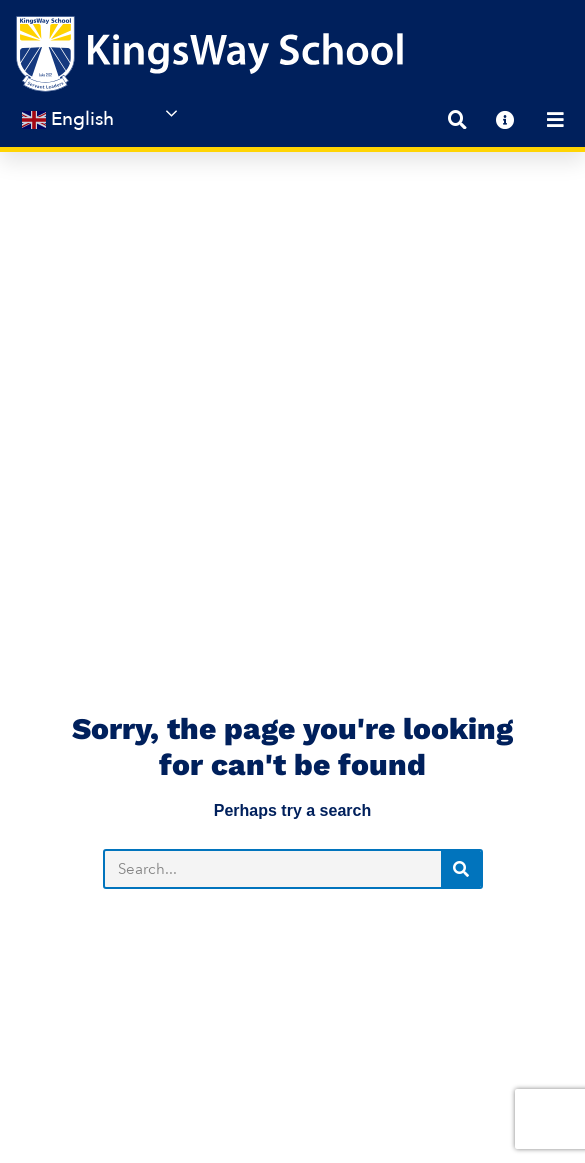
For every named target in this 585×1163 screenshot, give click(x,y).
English (68, 119)
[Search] (461, 623)
